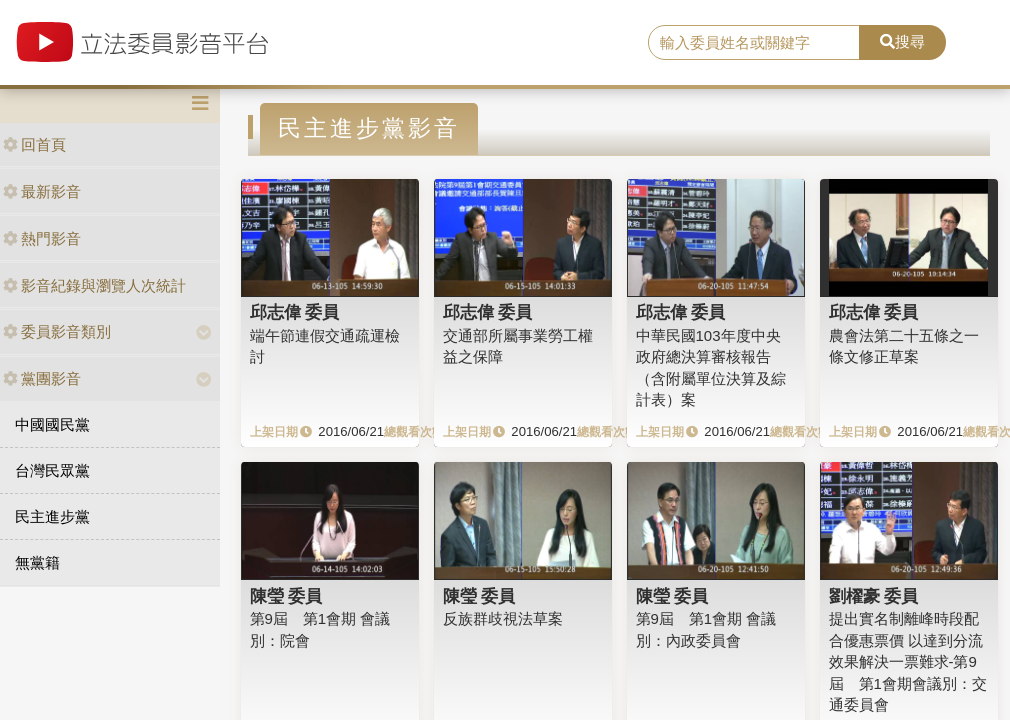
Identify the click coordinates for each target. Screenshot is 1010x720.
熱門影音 (42, 238)
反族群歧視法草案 (503, 618)
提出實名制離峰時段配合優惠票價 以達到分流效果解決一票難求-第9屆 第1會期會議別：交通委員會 (908, 661)
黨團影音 (42, 378)
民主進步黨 (52, 516)
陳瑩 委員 (286, 596)
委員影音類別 (57, 331)
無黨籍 (37, 562)
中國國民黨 (52, 424)
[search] (754, 43)
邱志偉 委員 (295, 312)
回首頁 (34, 144)
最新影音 (42, 191)
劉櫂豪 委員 (874, 596)
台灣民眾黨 (52, 470)
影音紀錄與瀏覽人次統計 (94, 285)
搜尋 (902, 41)
